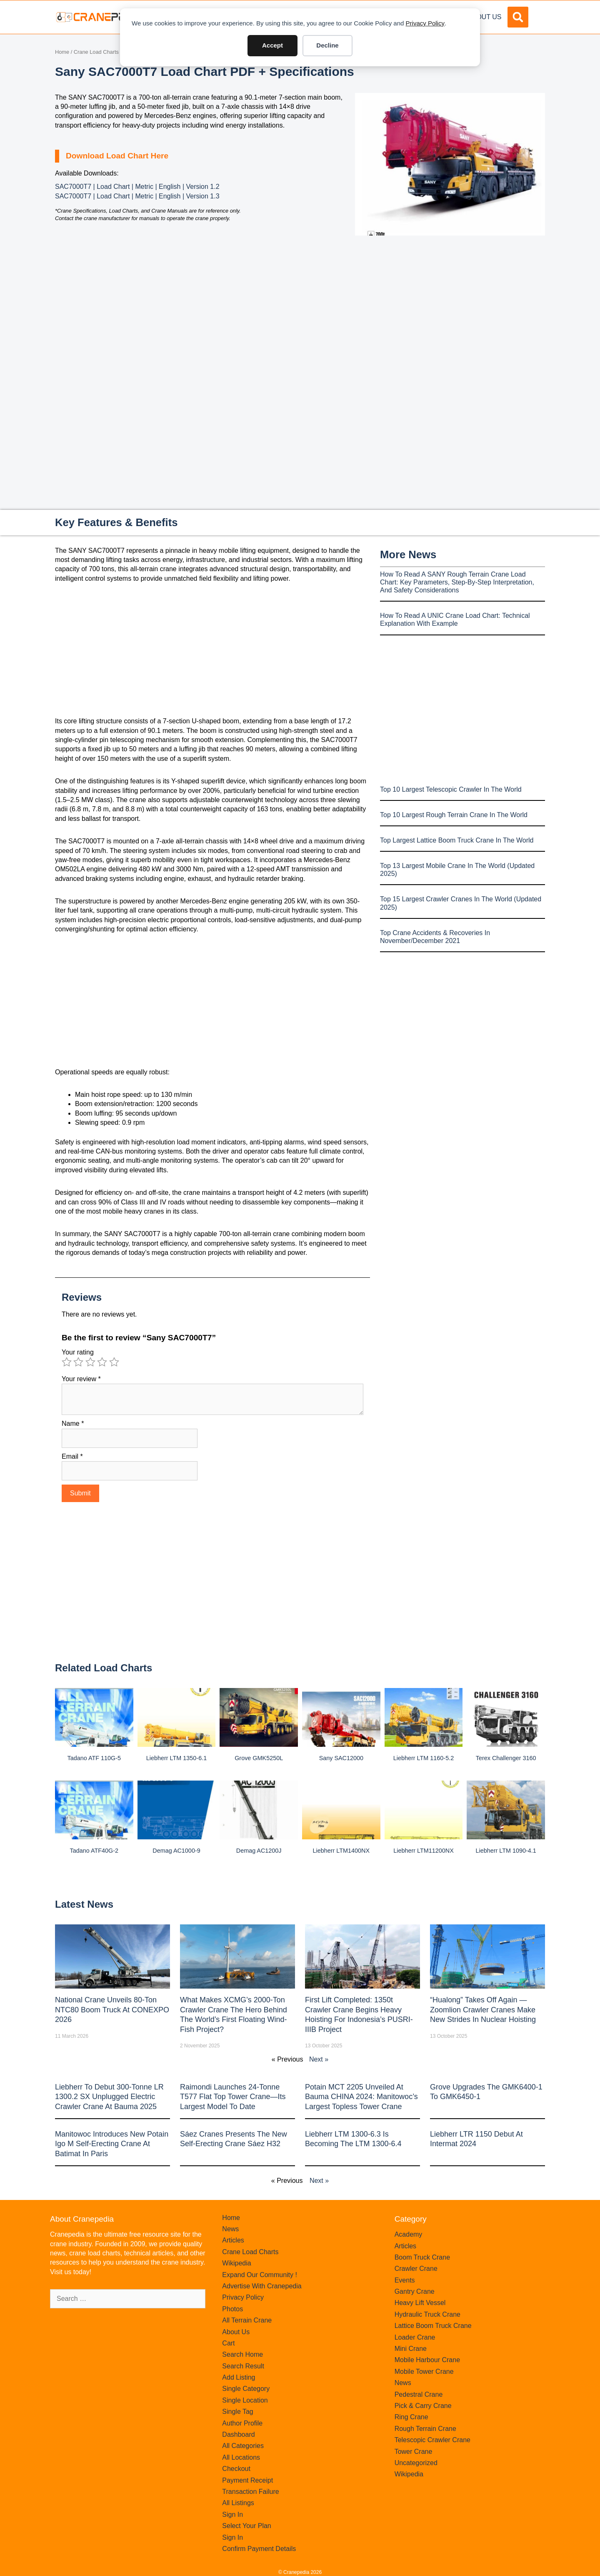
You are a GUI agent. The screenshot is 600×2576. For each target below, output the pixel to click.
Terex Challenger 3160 (506, 1758)
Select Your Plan (246, 2525)
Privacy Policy (425, 23)
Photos (232, 2309)
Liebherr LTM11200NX (423, 1850)
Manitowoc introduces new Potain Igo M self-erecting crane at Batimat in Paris (111, 2144)
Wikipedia (236, 2263)
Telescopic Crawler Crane (432, 2439)
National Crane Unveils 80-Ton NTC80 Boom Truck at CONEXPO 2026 (112, 2010)
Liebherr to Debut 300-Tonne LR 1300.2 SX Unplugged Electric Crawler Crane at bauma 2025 (109, 2097)
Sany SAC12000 (341, 1758)
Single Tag (237, 2411)
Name (73, 1423)
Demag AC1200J (259, 1850)
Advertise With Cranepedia (261, 2286)
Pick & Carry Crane (423, 2405)
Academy (408, 2234)
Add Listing (238, 2377)
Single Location (245, 2400)
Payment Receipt (247, 2480)
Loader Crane (415, 2337)
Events (405, 2280)
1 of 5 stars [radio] (67, 1362)
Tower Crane (413, 2451)
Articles (233, 2240)
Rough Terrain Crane (425, 2428)
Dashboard (238, 2434)
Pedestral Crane (419, 2394)
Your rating (78, 1352)
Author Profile (242, 2423)
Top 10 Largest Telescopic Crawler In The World (451, 789)
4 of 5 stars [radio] (102, 1362)
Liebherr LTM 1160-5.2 (423, 1758)
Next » (318, 2059)
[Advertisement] (450, 305)
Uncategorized (416, 2462)
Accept (272, 45)
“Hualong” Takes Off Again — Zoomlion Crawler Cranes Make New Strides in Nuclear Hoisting (483, 2010)
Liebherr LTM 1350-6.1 (176, 1758)
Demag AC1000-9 (176, 1850)
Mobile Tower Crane (424, 2371)
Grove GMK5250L (259, 1758)
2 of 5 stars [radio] (78, 1362)
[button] (518, 17)
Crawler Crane (416, 2268)
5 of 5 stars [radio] (114, 1362)
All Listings (238, 2502)
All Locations (241, 2457)
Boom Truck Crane (422, 2257)
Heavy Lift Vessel (420, 2302)
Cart (228, 2343)
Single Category (246, 2388)
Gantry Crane (415, 2291)
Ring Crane (411, 2416)
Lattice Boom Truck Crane (433, 2325)
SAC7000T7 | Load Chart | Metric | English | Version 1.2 (137, 186)
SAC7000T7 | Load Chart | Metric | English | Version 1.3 (137, 196)
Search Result (243, 2366)
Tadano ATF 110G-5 (94, 1758)
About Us (485, 16)
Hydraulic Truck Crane (427, 2314)
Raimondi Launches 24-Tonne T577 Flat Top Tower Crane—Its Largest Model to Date (232, 2097)
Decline (327, 45)
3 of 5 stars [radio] (90, 1362)
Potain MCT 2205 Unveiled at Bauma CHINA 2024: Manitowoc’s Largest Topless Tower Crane (361, 2097)
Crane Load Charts (96, 52)
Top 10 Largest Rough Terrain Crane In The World (454, 814)
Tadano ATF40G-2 (94, 1850)
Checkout (236, 2468)
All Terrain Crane (247, 2320)
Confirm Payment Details (259, 2548)
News (230, 2228)
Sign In (232, 2514)
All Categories (243, 2445)
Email (72, 1456)
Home (62, 52)
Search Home (242, 2354)
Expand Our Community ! (259, 2274)
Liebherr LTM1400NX (341, 1850)
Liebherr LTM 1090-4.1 (506, 1850)
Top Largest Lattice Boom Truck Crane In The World (456, 840)
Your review (81, 1378)
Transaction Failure (250, 2491)
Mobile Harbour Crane (427, 2359)
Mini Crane (411, 2348)
